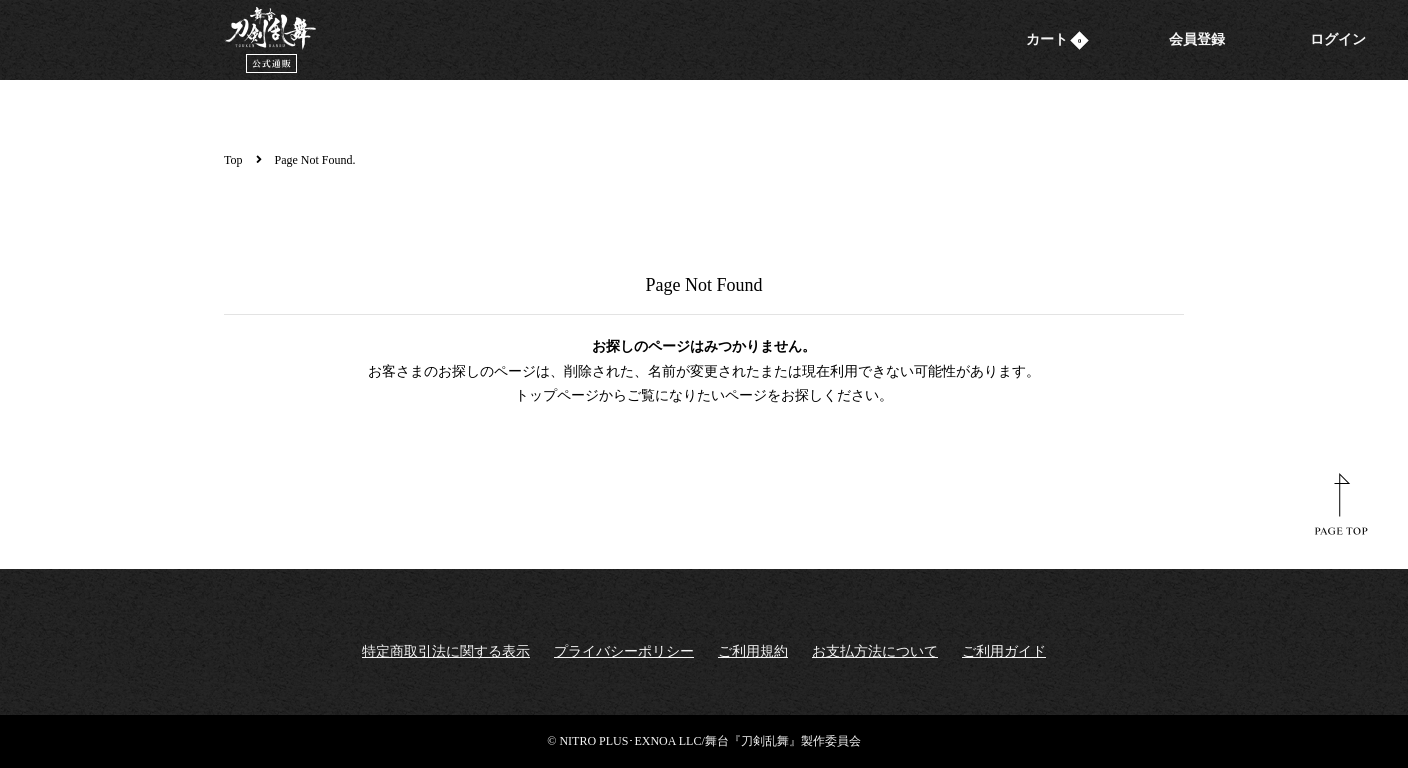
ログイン (1338, 39)
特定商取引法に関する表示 (446, 651)
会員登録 (1197, 39)
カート (1057, 40)
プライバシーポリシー (624, 651)
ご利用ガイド (1004, 651)
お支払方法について (875, 651)
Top (233, 160)
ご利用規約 (753, 651)
